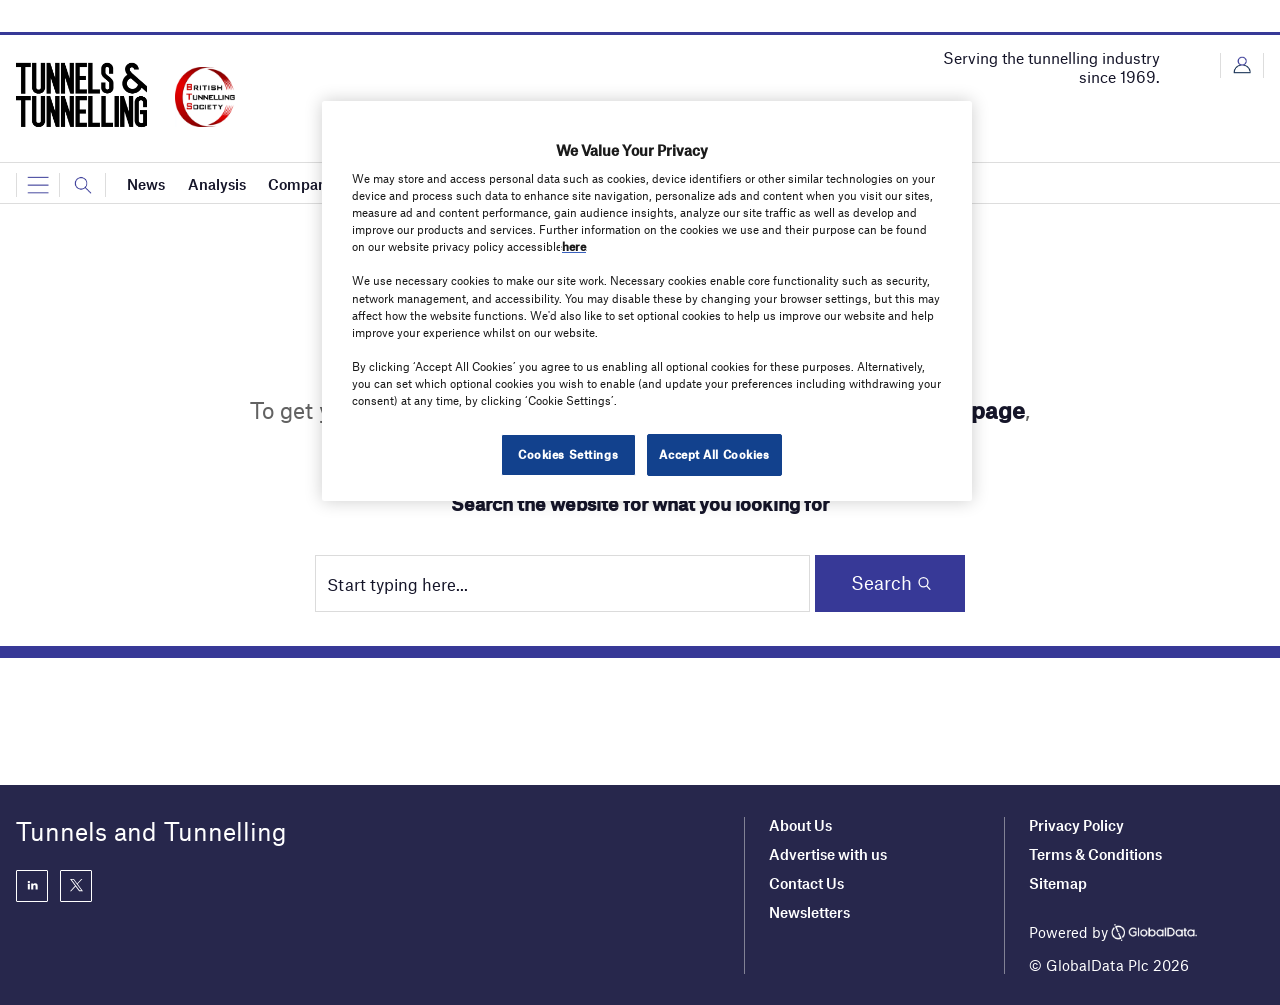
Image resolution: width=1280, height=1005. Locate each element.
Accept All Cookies (714, 454)
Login (1242, 65)
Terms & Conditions (1095, 854)
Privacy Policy (1076, 825)
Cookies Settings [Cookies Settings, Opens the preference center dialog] (568, 454)
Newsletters (811, 912)
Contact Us (806, 883)
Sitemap (1058, 883)
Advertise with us (828, 854)
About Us (800, 825)
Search (881, 582)
